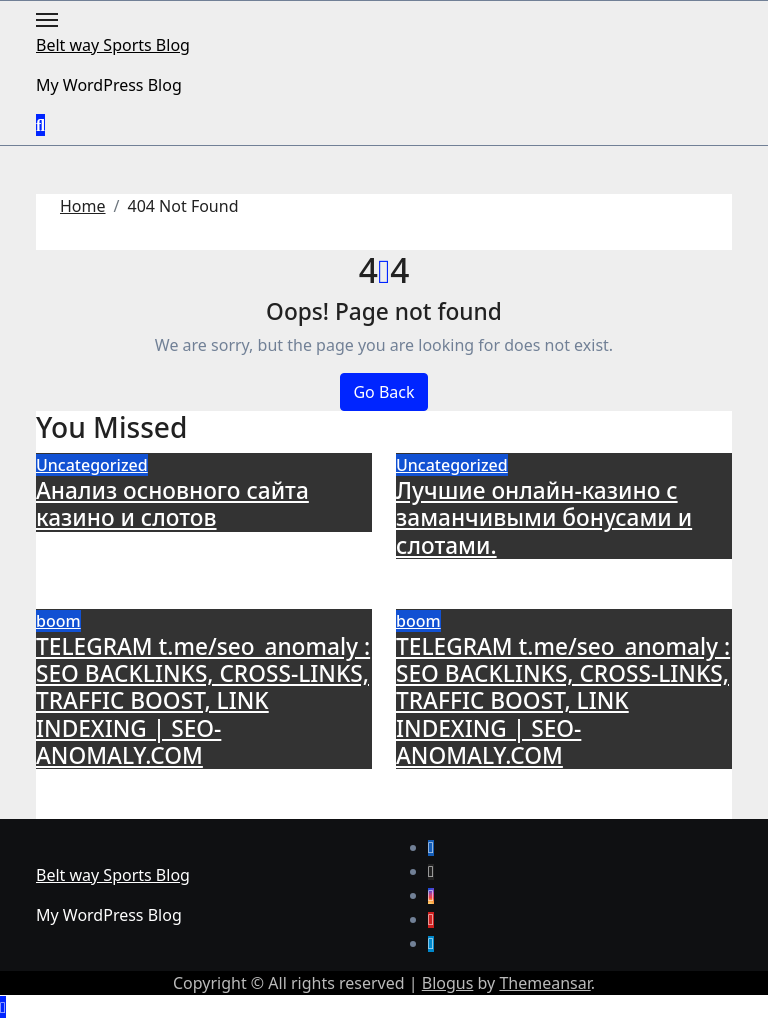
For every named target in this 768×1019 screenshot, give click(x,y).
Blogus (448, 983)
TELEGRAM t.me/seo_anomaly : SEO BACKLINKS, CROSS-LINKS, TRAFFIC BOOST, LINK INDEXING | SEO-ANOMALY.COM (203, 701)
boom (58, 621)
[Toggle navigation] (47, 20)
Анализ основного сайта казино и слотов (172, 504)
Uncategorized (92, 465)
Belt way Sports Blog (113, 45)
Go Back (383, 392)
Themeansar (544, 983)
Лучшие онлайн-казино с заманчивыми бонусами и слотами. (544, 517)
